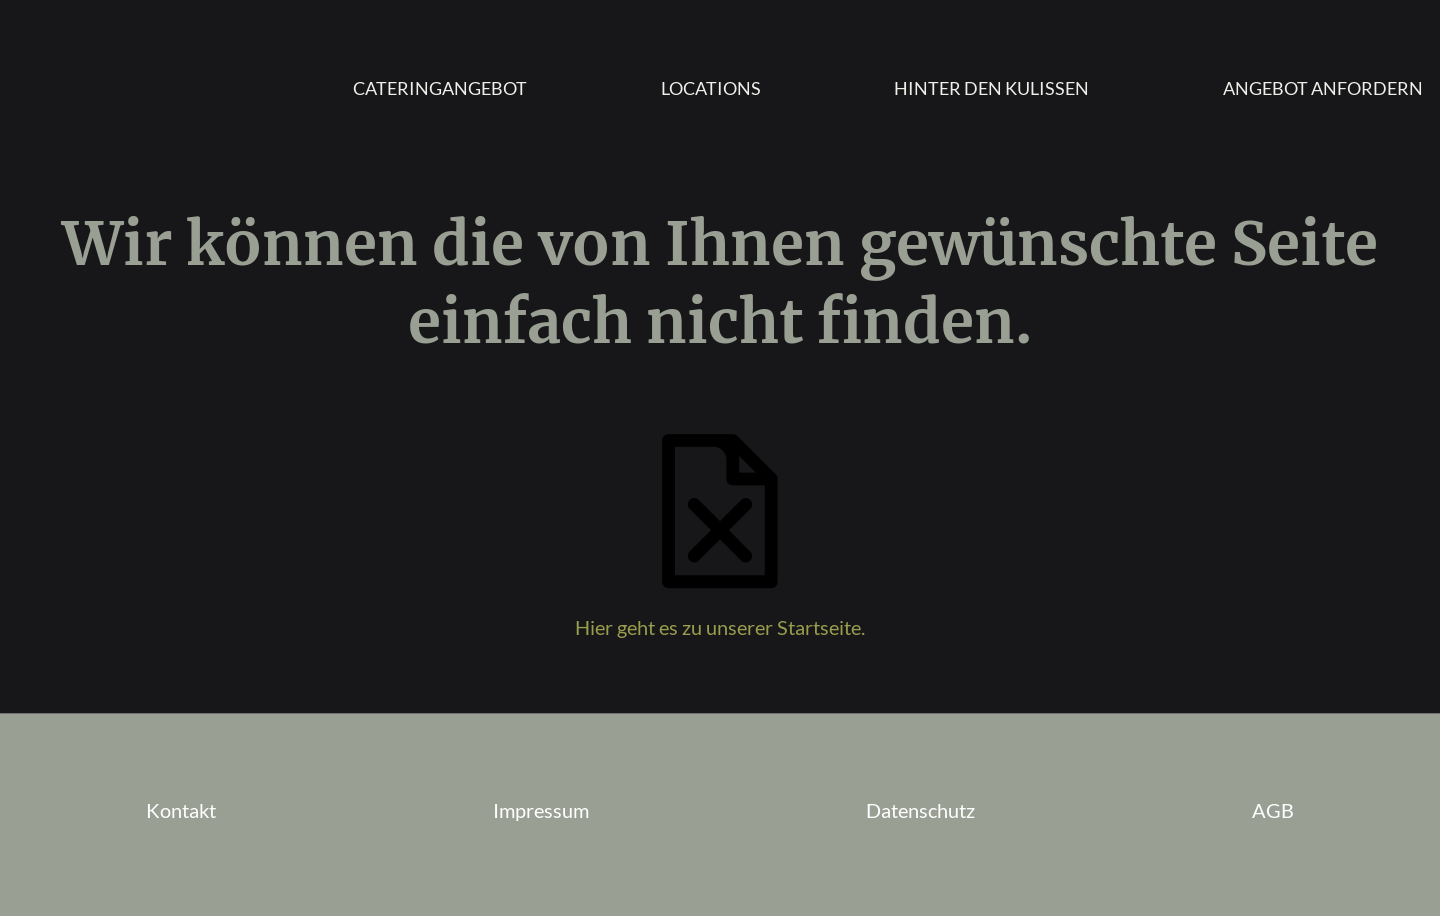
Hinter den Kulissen (991, 88)
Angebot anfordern (1323, 88)
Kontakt (181, 810)
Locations (711, 88)
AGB (1273, 810)
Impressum (541, 810)
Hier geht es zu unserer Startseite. (720, 627)
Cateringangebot (440, 88)
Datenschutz (920, 810)
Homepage (119, 87)
